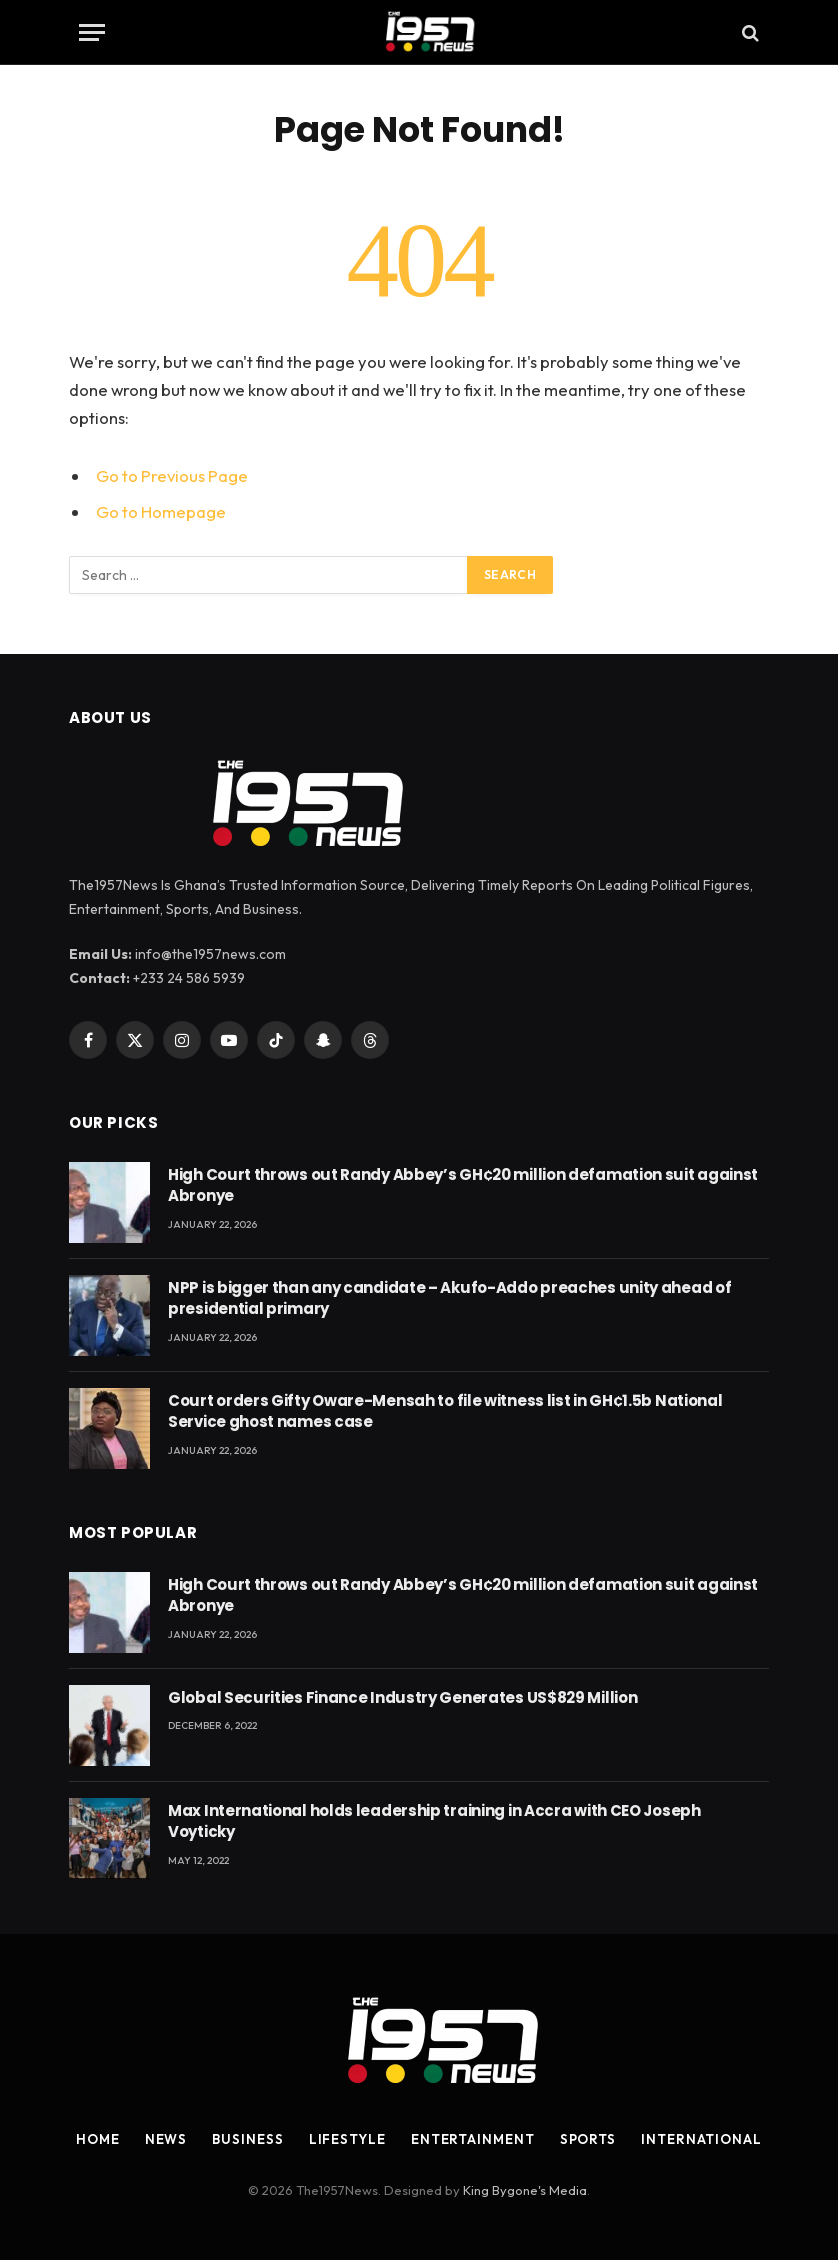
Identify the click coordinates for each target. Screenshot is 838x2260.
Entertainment (473, 2139)
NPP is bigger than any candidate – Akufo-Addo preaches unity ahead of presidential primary (449, 1298)
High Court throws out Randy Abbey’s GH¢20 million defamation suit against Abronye (463, 1185)
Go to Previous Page (172, 475)
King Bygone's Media (525, 2190)
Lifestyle (347, 2139)
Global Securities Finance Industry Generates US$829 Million (402, 1697)
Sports (588, 2139)
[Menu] (92, 32)
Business (247, 2139)
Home (98, 2139)
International (701, 2139)
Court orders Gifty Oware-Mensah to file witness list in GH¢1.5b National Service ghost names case (445, 1411)
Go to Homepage (161, 511)
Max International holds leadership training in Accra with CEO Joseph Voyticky (434, 1821)
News (166, 2139)
